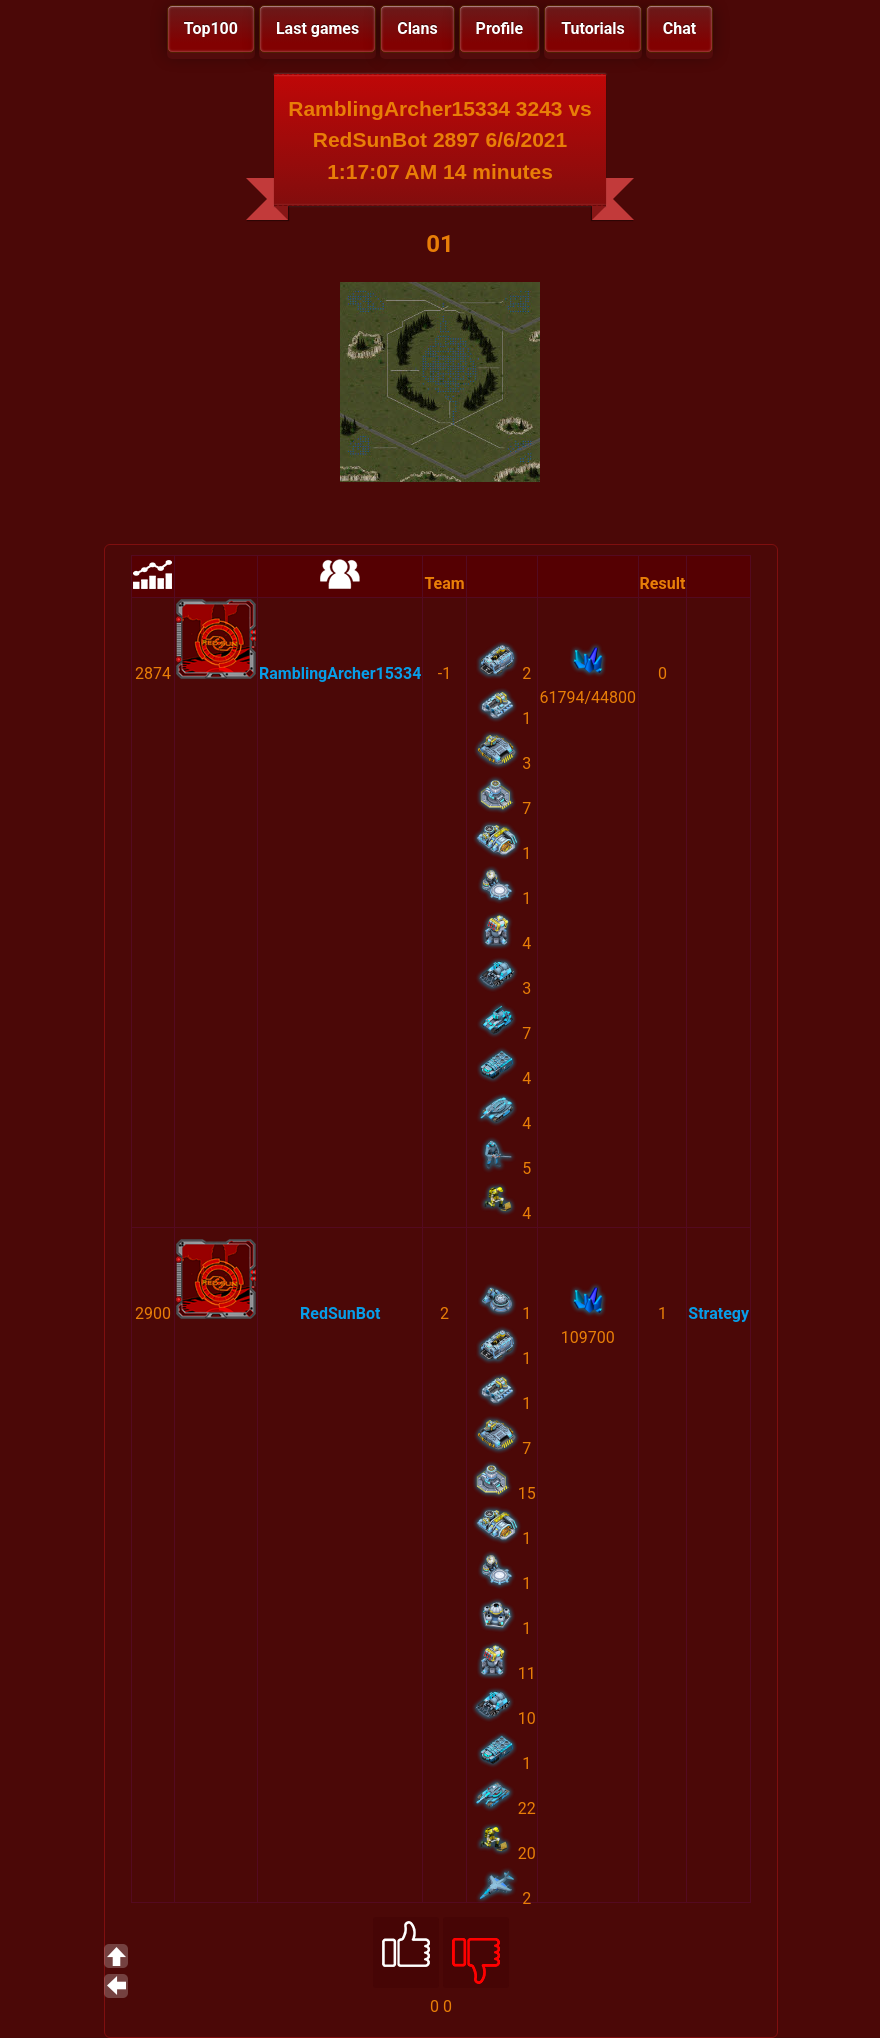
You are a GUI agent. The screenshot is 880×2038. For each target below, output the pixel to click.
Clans (417, 28)
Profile (500, 28)
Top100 (211, 28)
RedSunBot (340, 1313)
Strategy (718, 1313)
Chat (679, 28)
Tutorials (593, 28)
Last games (317, 28)
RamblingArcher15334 (340, 673)
